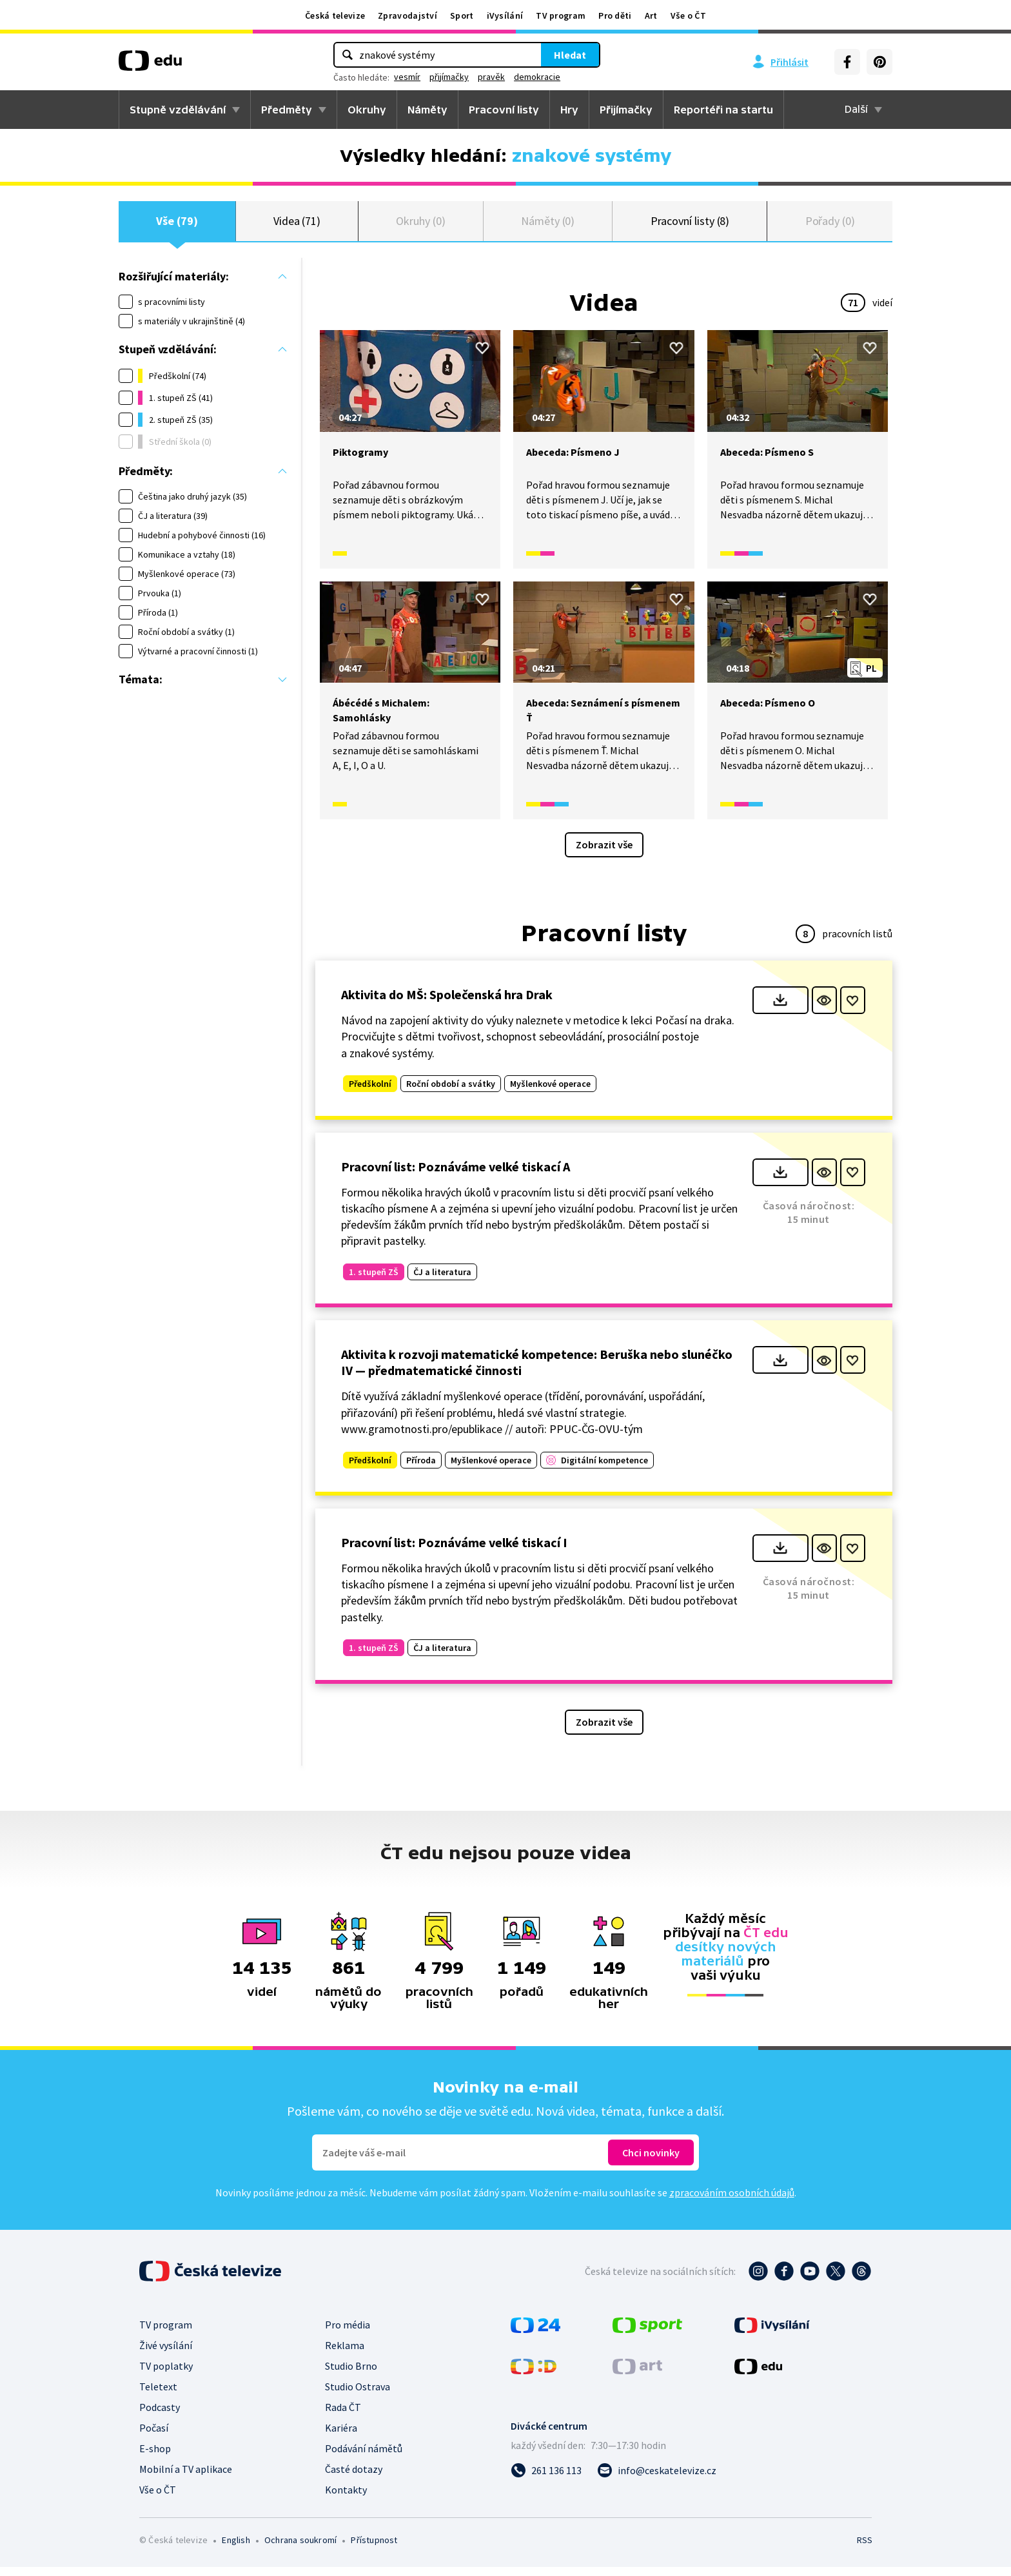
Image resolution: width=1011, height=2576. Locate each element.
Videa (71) (296, 225)
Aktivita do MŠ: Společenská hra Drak (447, 1003)
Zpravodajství (407, 15)
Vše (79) (176, 225)
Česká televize (335, 15)
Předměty (286, 109)
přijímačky (449, 77)
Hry (569, 109)
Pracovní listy (504, 109)
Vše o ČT (688, 15)
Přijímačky (626, 109)
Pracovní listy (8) (690, 225)
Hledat (570, 54)
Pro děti (614, 15)
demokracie (537, 77)
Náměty (427, 109)
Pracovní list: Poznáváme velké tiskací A (455, 1175)
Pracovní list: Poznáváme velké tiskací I (454, 1551)
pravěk (491, 77)
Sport (462, 15)
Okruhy (367, 109)
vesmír (407, 77)
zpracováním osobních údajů (731, 2201)
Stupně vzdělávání (178, 109)
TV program (560, 15)
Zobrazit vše (604, 853)
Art (651, 15)
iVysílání (505, 15)
